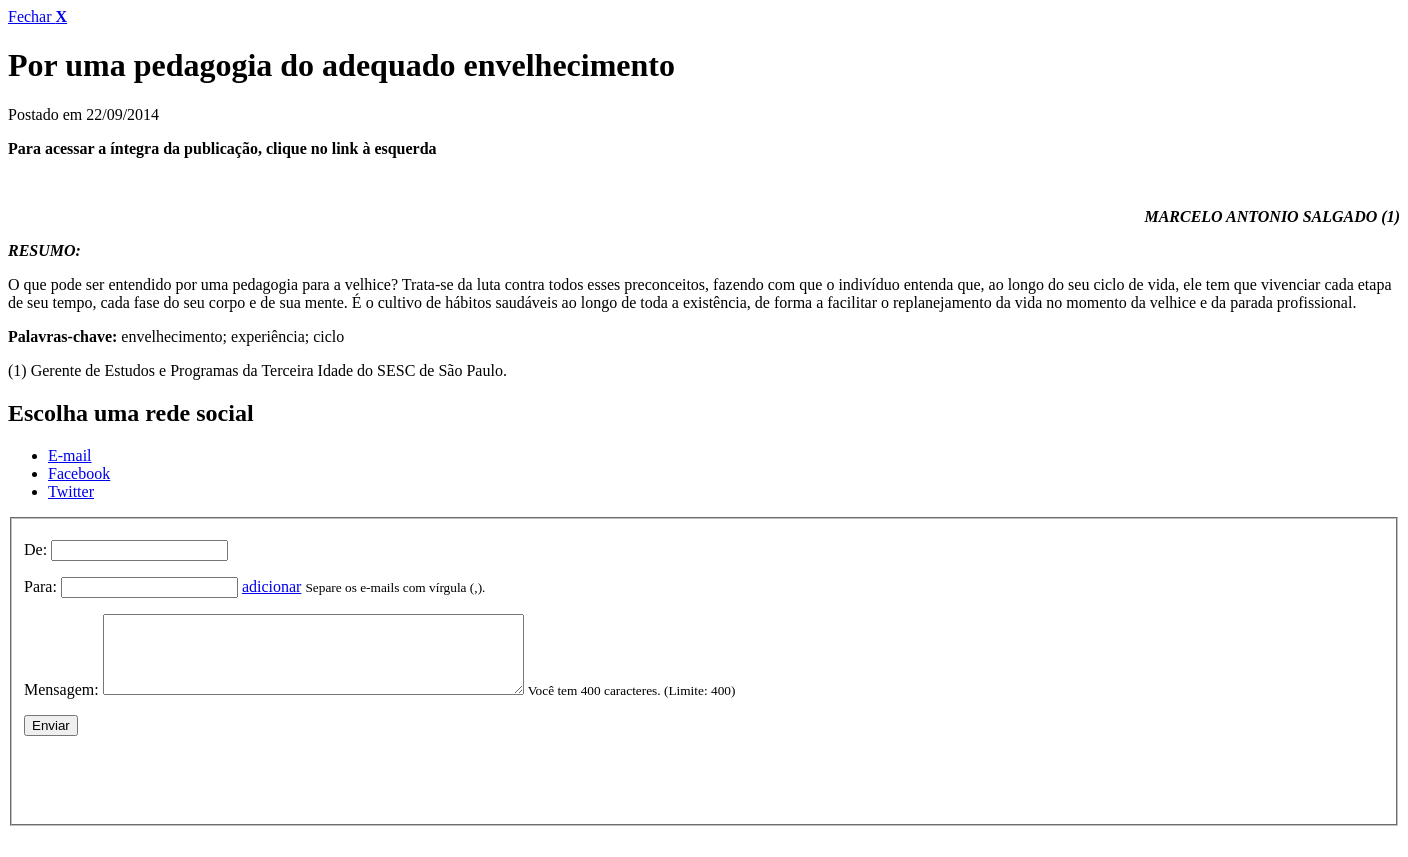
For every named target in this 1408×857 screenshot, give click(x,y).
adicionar (272, 586)
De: (35, 549)
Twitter (71, 491)
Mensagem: (61, 704)
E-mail (70, 455)
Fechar (37, 16)
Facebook (79, 473)
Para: (40, 586)
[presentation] (176, 790)
